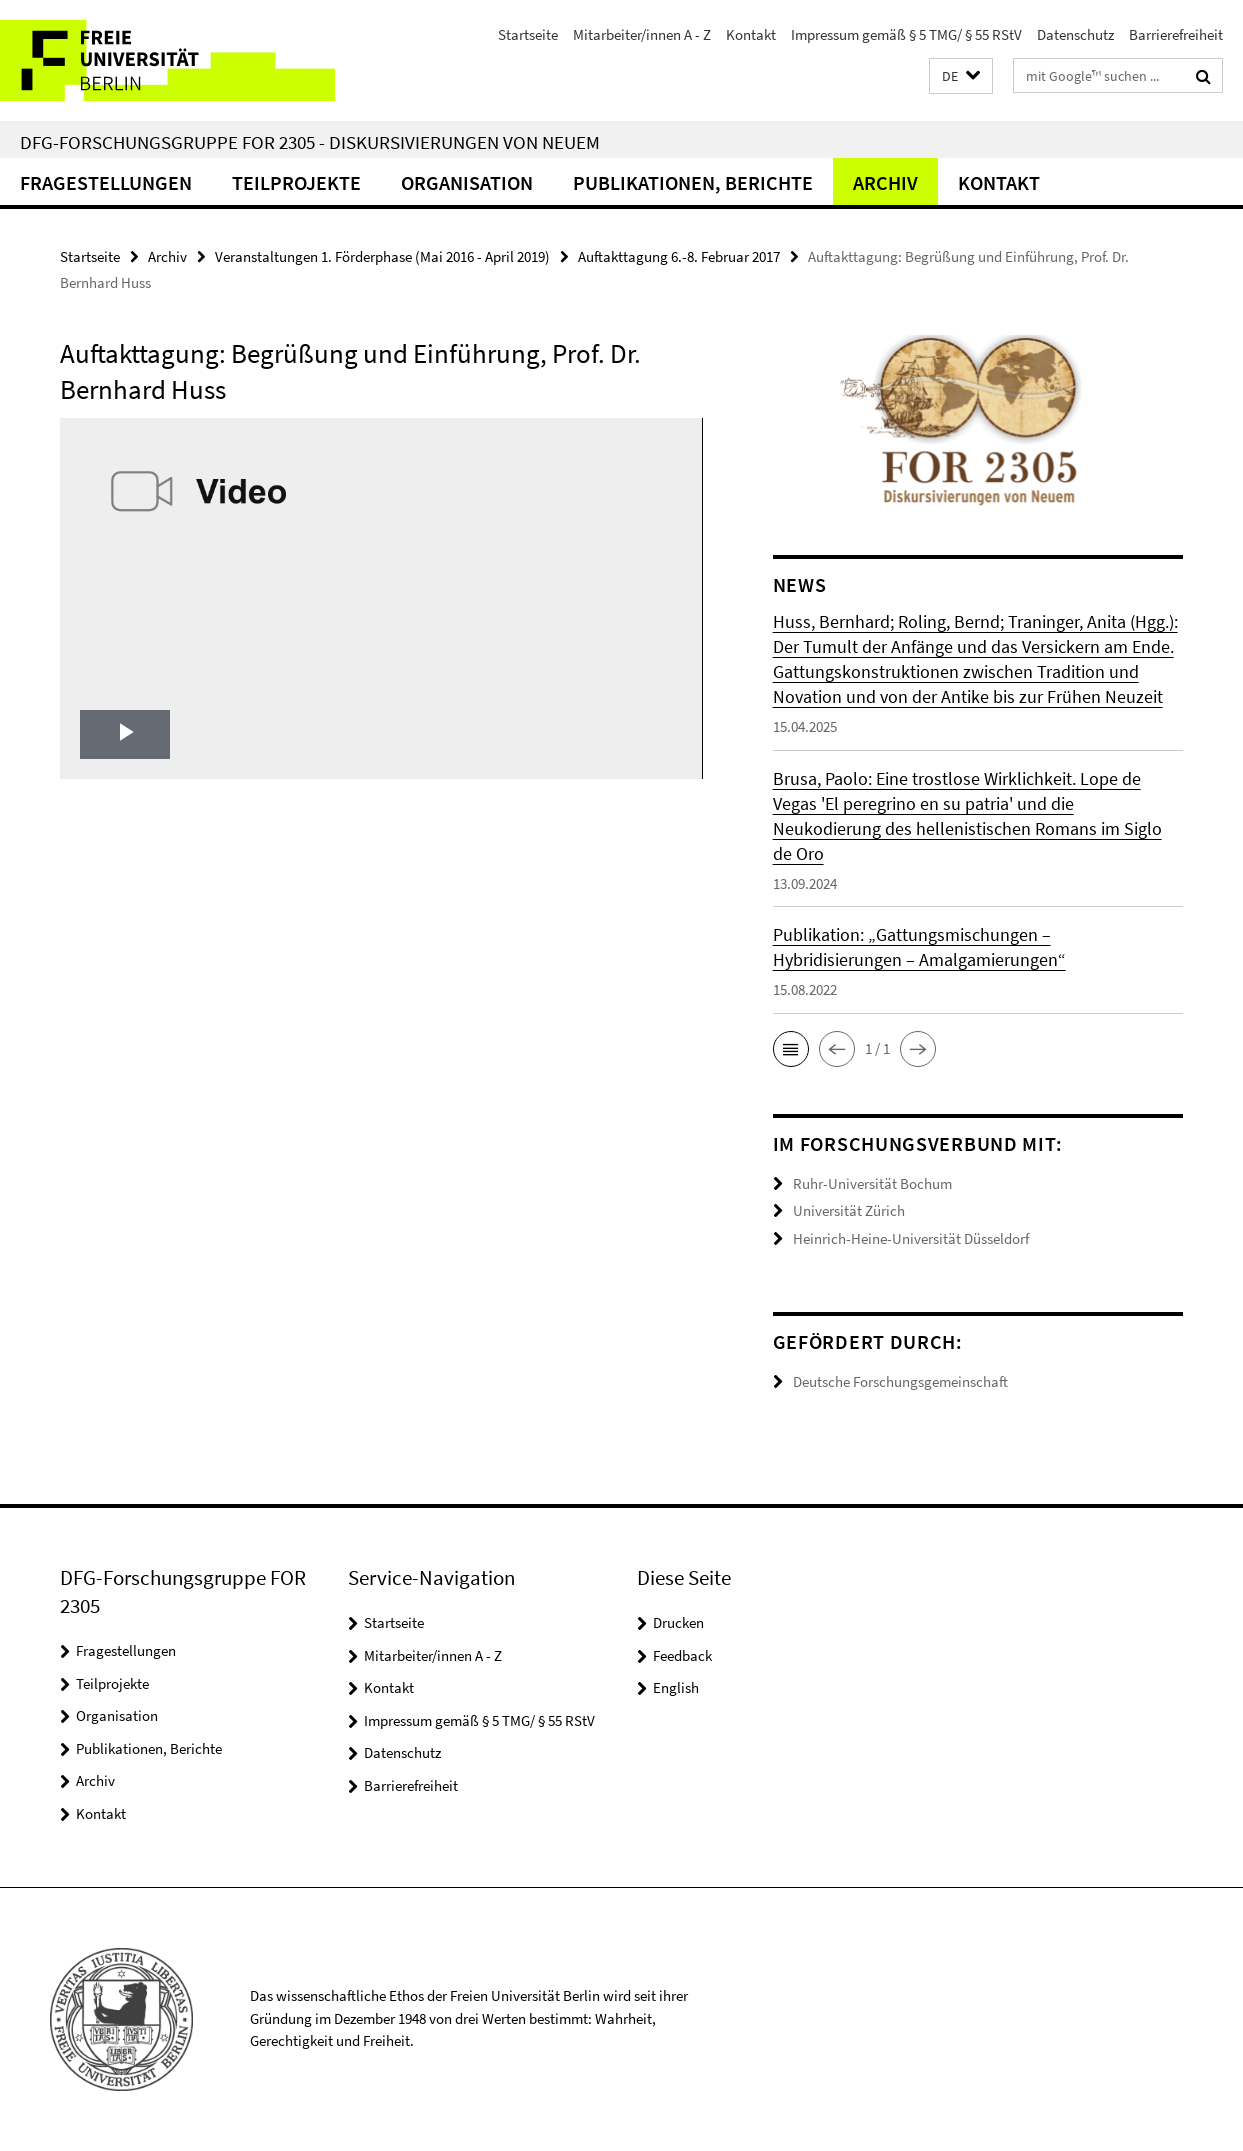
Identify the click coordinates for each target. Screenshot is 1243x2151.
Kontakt (751, 34)
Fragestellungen (106, 182)
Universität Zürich (849, 1210)
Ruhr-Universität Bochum (872, 1183)
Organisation (467, 182)
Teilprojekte (296, 182)
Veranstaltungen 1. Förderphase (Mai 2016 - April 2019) (382, 256)
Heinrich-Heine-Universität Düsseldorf (911, 1238)
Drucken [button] (678, 1622)
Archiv (885, 182)
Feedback (682, 1655)
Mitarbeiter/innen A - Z (642, 34)
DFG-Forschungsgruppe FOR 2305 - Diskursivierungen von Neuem (310, 142)
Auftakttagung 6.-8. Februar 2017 (679, 256)
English (676, 1687)
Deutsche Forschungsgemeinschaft (900, 1381)
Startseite (528, 34)
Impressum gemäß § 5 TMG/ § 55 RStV (906, 34)
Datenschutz (1075, 34)
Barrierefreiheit (1176, 34)
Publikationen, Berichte (693, 182)
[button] (961, 76)
